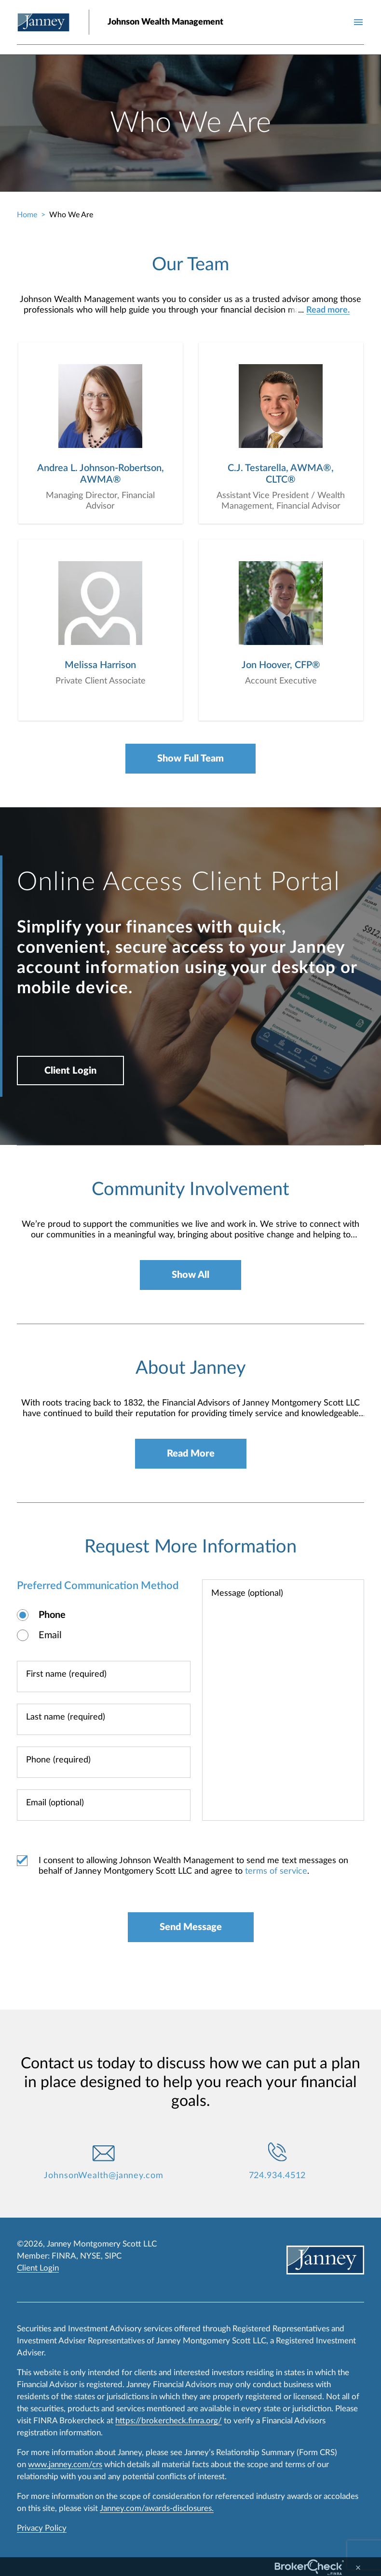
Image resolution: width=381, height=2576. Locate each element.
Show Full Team (190, 758)
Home (27, 215)
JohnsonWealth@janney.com (103, 2175)
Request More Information (190, 1547)
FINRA (64, 2256)
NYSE (90, 2256)
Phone (52, 1615)
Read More (191, 1454)
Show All (190, 1275)
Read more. (328, 310)
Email (50, 1635)
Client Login (70, 1071)
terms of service (276, 1871)
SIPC (113, 2256)
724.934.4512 (277, 2175)
